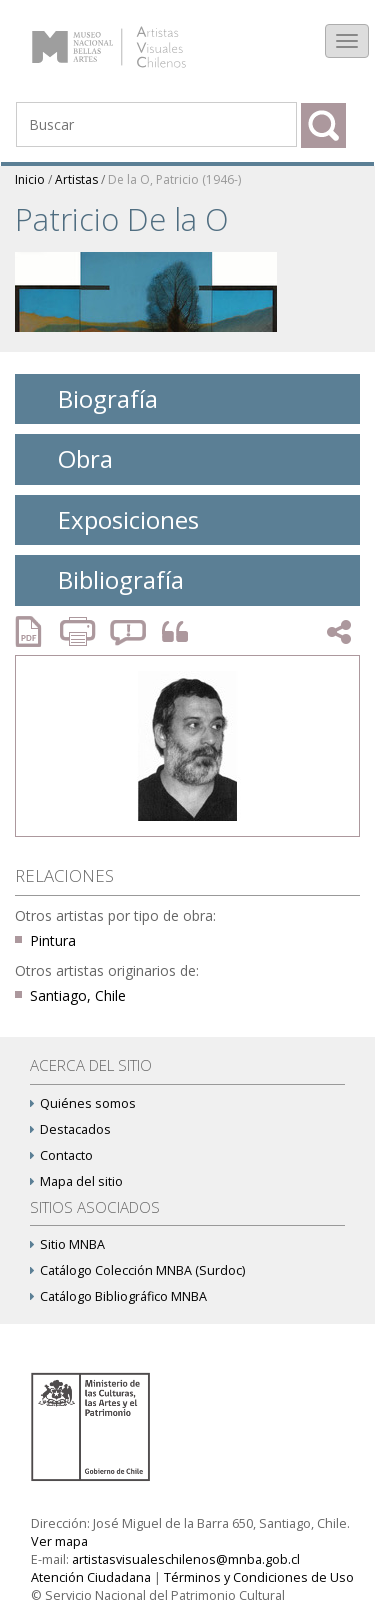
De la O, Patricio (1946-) (174, 179)
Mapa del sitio (76, 1181)
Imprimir (80, 631)
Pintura (53, 940)
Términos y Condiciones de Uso (259, 1577)
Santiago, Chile (78, 995)
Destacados (70, 1129)
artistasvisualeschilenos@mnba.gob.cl (186, 1559)
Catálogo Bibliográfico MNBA (118, 1296)
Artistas (76, 179)
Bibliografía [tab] (105, 579)
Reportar (129, 631)
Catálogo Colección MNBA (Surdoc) (137, 1270)
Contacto (61, 1155)
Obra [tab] (70, 458)
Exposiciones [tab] (113, 519)
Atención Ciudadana (91, 1577)
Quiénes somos (83, 1103)
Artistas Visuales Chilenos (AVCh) (128, 37)
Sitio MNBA (67, 1244)
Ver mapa (59, 1541)
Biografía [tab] (92, 398)
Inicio (30, 179)
